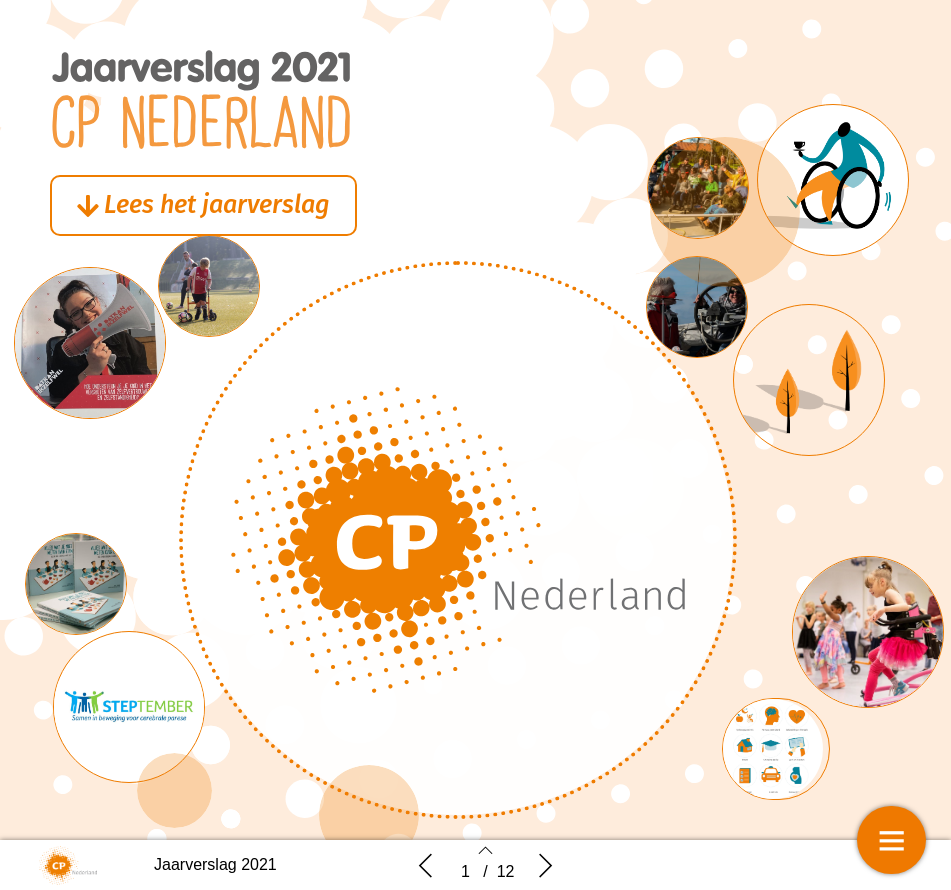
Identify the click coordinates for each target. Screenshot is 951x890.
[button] (219, 207)
